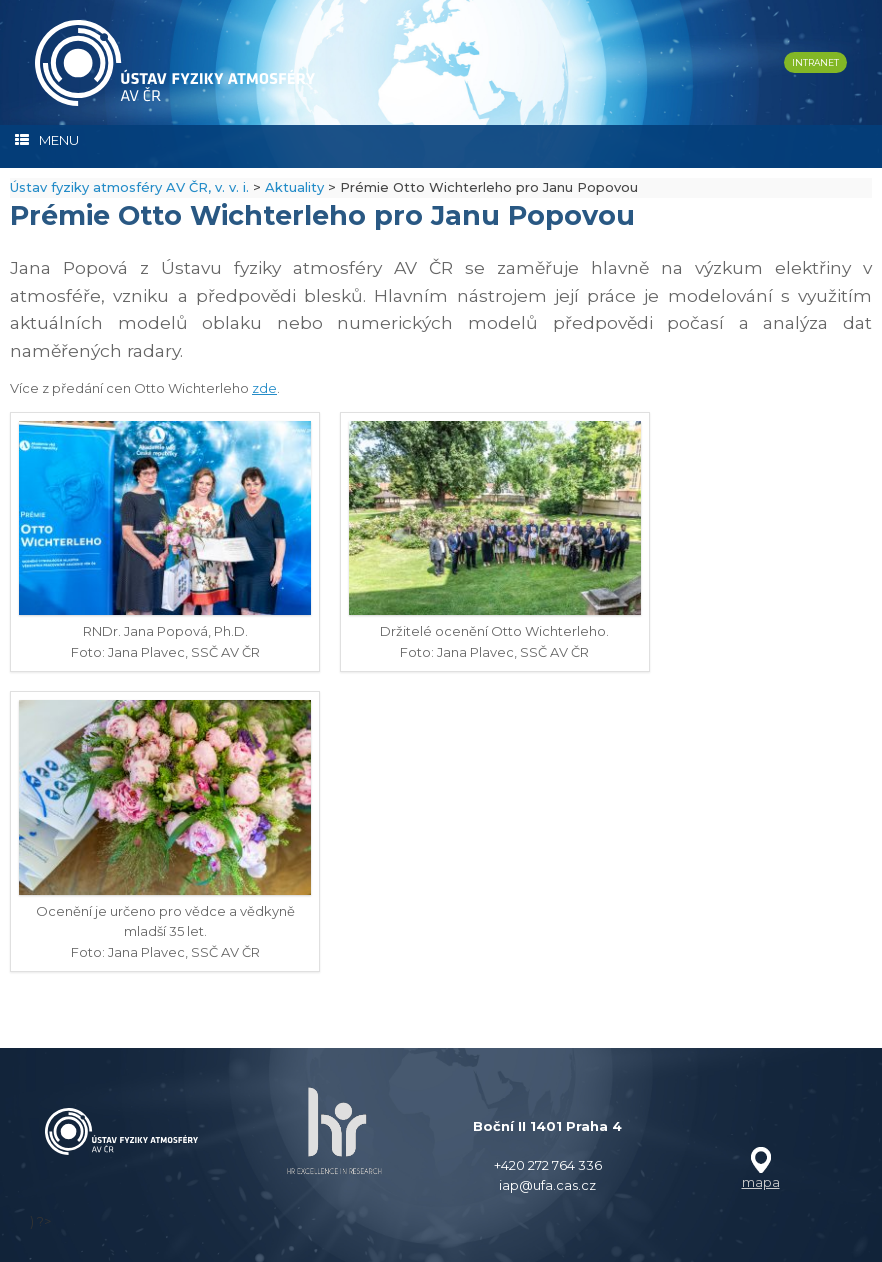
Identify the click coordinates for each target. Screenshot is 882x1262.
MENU (47, 140)
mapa (761, 1182)
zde (264, 388)
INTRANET (815, 62)
